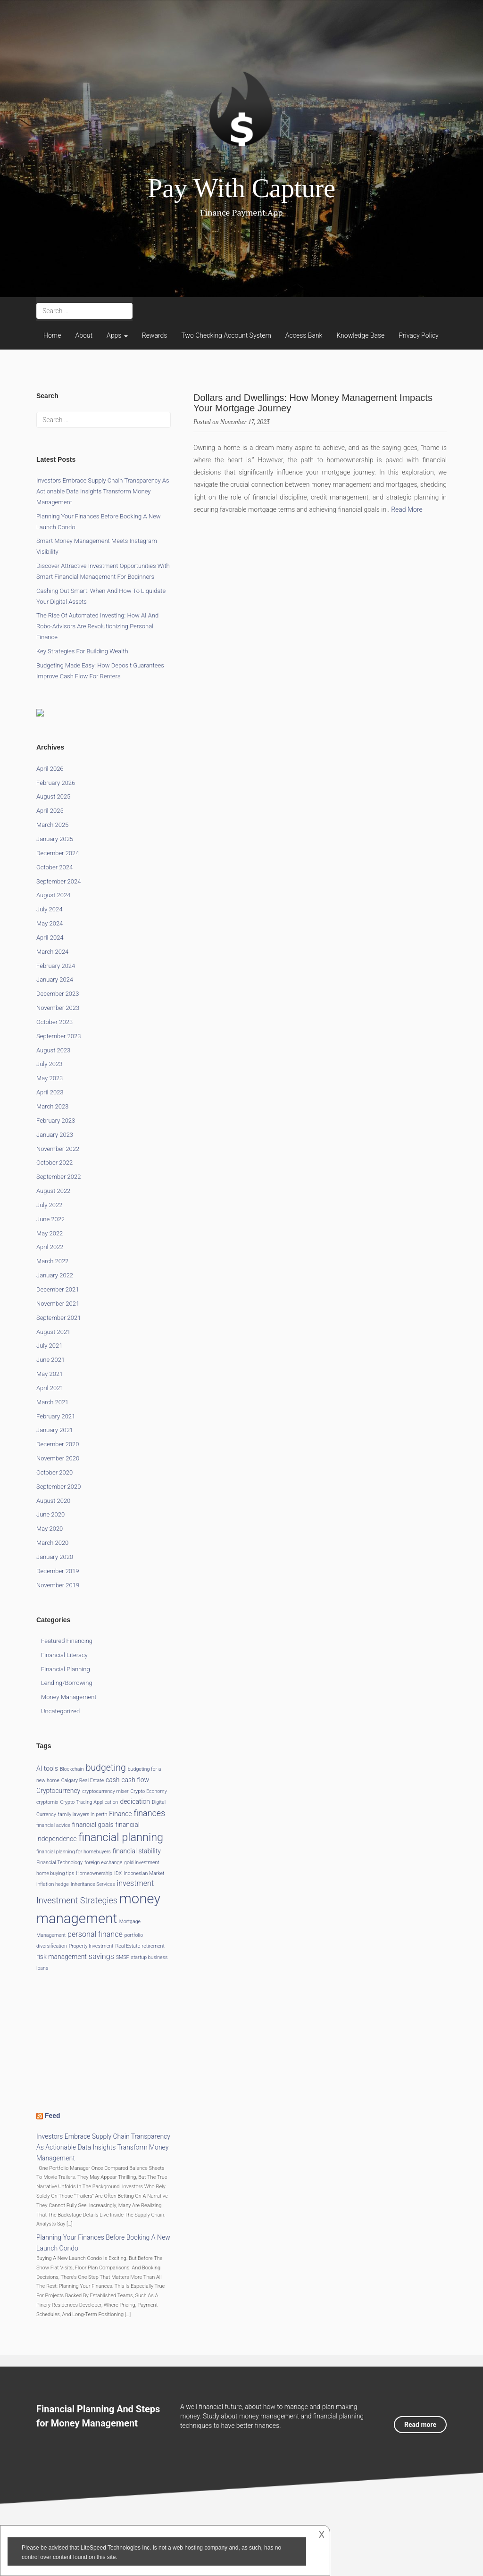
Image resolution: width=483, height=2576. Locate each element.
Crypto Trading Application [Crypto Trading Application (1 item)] (89, 1802)
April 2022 (50, 1246)
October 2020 (54, 1472)
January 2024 (54, 979)
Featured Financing (66, 1640)
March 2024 (52, 951)
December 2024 (57, 853)
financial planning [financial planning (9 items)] (120, 1837)
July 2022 (49, 1205)
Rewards (154, 335)
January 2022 (54, 1275)
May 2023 (49, 1078)
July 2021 (49, 1345)
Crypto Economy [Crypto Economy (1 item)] (148, 1791)
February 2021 (55, 1416)
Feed (52, 2115)
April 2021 (50, 1388)
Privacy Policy (418, 335)
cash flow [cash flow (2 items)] (135, 1780)
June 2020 (50, 1514)
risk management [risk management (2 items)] (61, 1956)
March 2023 (52, 1106)
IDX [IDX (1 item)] (118, 1873)
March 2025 (52, 824)
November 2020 (57, 1458)
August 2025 (53, 796)
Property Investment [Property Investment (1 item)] (91, 1946)
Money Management (69, 1697)
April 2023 (50, 1092)
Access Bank (304, 335)
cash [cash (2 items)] (112, 1780)
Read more (420, 2424)
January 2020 (54, 1556)
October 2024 (54, 867)
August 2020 (53, 1500)
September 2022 (58, 1176)
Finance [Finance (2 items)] (120, 1813)
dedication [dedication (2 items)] (135, 1801)
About (83, 335)
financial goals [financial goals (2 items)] (93, 1824)
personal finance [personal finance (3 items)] (95, 1934)
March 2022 (52, 1261)
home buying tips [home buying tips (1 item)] (55, 1873)
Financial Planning (65, 1669)
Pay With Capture (241, 188)
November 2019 (57, 1585)
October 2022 (54, 1162)
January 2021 (54, 1430)
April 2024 (50, 937)
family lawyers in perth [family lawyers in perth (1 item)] (83, 1814)
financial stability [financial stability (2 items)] (137, 1851)
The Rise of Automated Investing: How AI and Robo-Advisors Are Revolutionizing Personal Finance (97, 626)
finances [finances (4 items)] (149, 1813)
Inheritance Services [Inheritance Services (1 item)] (93, 1884)
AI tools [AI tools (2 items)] (47, 1768)
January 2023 (54, 1134)
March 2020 (52, 1542)
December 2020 (57, 1444)
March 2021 (52, 1402)
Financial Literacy (64, 1655)
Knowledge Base (360, 335)
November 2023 (57, 1007)
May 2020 (49, 1528)
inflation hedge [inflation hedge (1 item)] (52, 1884)
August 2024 (53, 895)
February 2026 (55, 782)
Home (52, 335)
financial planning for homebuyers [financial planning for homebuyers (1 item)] (73, 1852)
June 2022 (50, 1219)
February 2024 (55, 965)
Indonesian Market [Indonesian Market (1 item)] (144, 1873)
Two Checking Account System (226, 335)
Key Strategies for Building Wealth (82, 651)
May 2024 (49, 923)
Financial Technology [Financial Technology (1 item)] (59, 1862)
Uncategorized (60, 1711)
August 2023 (53, 1050)
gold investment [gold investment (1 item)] (141, 1862)
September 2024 (58, 881)
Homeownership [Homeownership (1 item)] (94, 1873)
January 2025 (54, 838)
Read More (407, 509)
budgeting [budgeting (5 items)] (106, 1767)
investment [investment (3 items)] (135, 1883)
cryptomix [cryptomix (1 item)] (47, 1802)
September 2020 (58, 1486)
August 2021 (53, 1331)
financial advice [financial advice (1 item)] (53, 1825)
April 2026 (50, 768)
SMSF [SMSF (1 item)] (122, 1957)
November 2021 (57, 1303)
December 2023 (57, 993)
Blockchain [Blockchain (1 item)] (72, 1769)
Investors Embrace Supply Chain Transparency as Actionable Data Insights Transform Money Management (102, 491)
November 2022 (57, 1148)
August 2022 (53, 1190)
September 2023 (58, 1036)
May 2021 (49, 1373)
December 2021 (57, 1289)
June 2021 (50, 1359)
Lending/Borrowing (66, 1682)
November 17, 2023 (245, 421)
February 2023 (55, 1120)
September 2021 (58, 1317)
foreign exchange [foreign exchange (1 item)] (103, 1862)
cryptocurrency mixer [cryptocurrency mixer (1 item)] (105, 1791)
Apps (117, 335)
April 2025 (50, 810)
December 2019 (57, 1571)
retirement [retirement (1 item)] (153, 1946)
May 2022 (49, 1233)
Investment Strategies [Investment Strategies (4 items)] (76, 1900)
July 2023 (49, 1063)
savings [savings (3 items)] (101, 1956)
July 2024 (49, 909)
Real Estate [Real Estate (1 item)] (127, 1946)
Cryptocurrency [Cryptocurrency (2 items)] (58, 1790)
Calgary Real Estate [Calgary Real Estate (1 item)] (82, 1780)
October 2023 (54, 1021)
